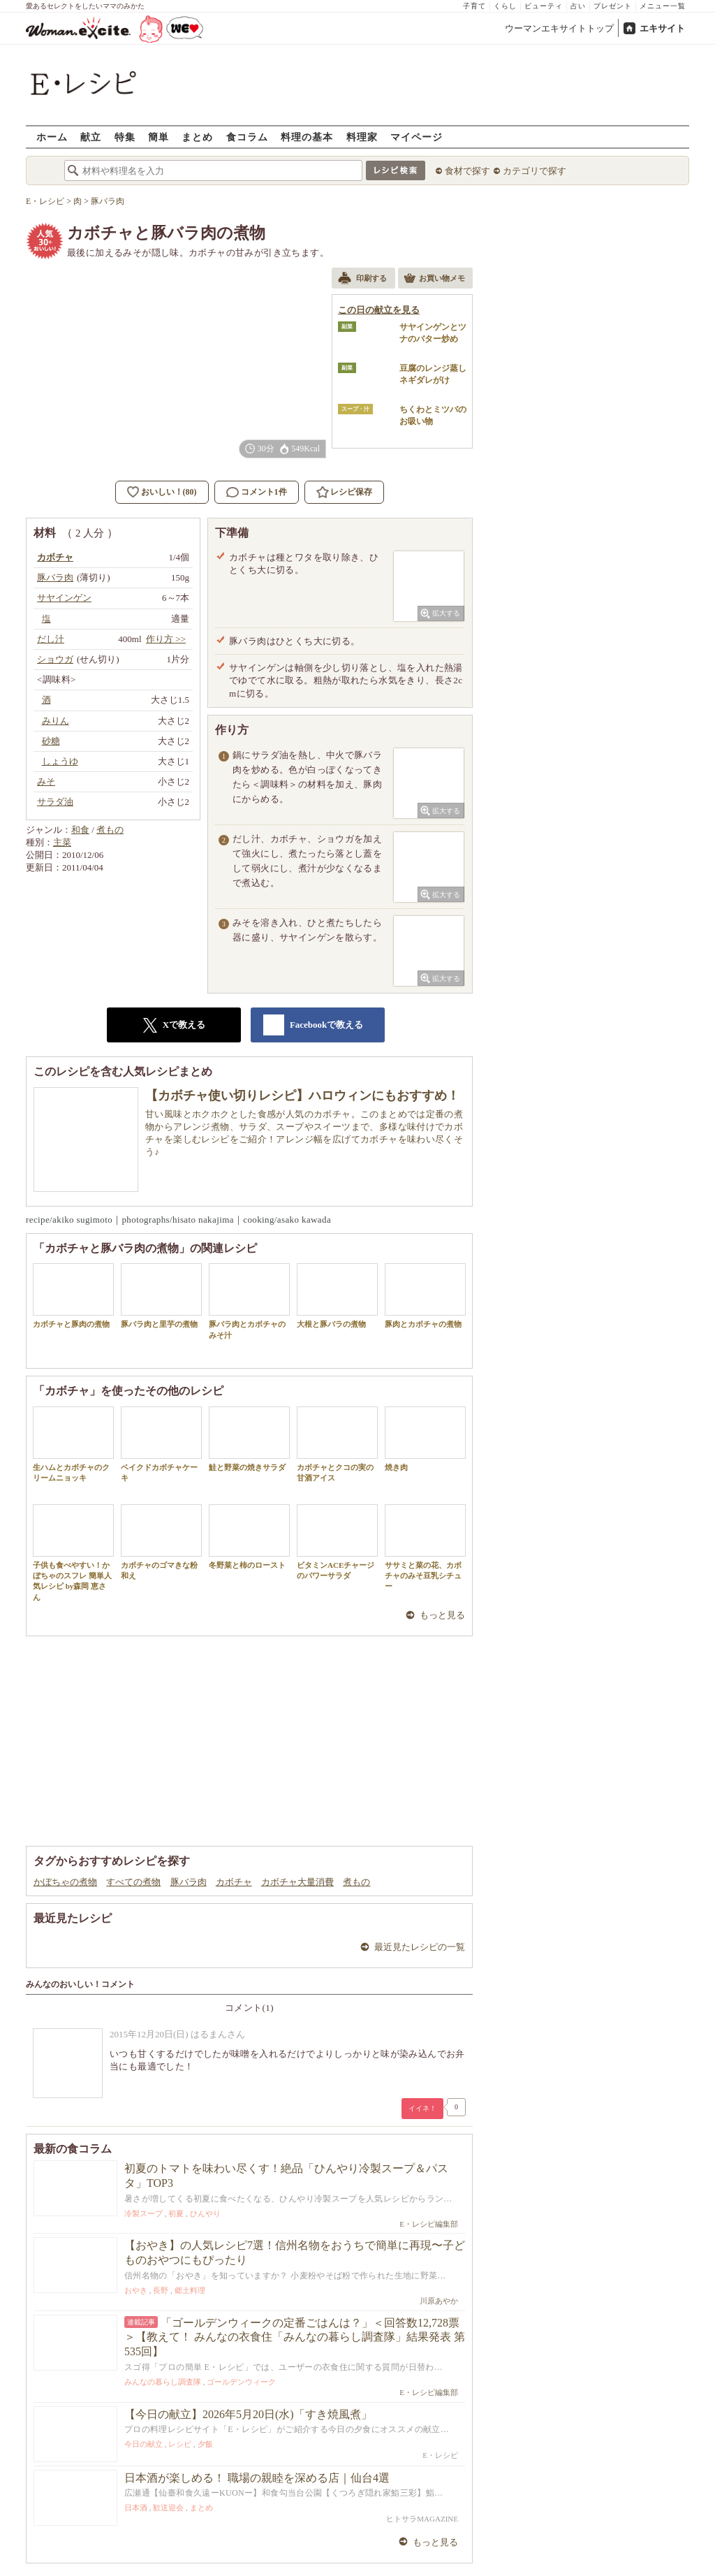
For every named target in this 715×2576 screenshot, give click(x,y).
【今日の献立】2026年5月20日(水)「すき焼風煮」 (248, 2414)
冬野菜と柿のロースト (249, 1536)
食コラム (247, 136)
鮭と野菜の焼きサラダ (249, 1438)
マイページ (416, 136)
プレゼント (613, 6)
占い (578, 6)
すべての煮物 (133, 1882)
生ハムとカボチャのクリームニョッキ (73, 1444)
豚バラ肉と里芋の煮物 (161, 1295)
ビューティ (543, 6)
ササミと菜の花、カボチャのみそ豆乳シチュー (425, 1547)
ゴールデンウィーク (241, 2382)
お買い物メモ (434, 279)
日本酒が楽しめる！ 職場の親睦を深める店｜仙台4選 (257, 2478)
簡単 (158, 136)
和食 (80, 829)
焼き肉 (425, 1438)
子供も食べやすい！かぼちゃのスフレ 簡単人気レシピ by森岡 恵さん (73, 1552)
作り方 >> (166, 639)
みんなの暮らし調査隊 (162, 2382)
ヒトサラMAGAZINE (422, 2519)
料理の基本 (307, 136)
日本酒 (135, 2507)
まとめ (197, 136)
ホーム (52, 136)
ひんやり (205, 2213)
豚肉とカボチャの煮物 (425, 1295)
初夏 (176, 2213)
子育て (474, 6)
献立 (90, 136)
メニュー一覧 (663, 6)
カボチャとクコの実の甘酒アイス (337, 1444)
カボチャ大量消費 (297, 1882)
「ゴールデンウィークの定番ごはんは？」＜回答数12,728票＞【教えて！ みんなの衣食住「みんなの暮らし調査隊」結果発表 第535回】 (294, 2337)
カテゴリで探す (534, 171)
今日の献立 (143, 2444)
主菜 (62, 842)
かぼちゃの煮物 (65, 1882)
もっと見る (442, 1615)
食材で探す (467, 171)
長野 (160, 2290)
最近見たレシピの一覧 (419, 1947)
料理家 (362, 136)
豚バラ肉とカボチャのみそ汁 (249, 1301)
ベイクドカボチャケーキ (161, 1444)
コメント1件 (256, 492)
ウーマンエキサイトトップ (559, 28)
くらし (505, 6)
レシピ (179, 2444)
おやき (135, 2290)
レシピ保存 (351, 492)
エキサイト (662, 28)
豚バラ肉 (188, 1882)
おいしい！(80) (169, 492)
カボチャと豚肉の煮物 (73, 1295)
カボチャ (234, 1882)
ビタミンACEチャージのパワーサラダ (337, 1542)
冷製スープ (143, 2213)
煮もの (110, 829)
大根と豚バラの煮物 (337, 1295)
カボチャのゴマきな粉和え (161, 1542)
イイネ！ (422, 2108)
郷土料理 (190, 2290)
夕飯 (205, 2444)
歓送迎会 (168, 2507)
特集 (125, 136)
